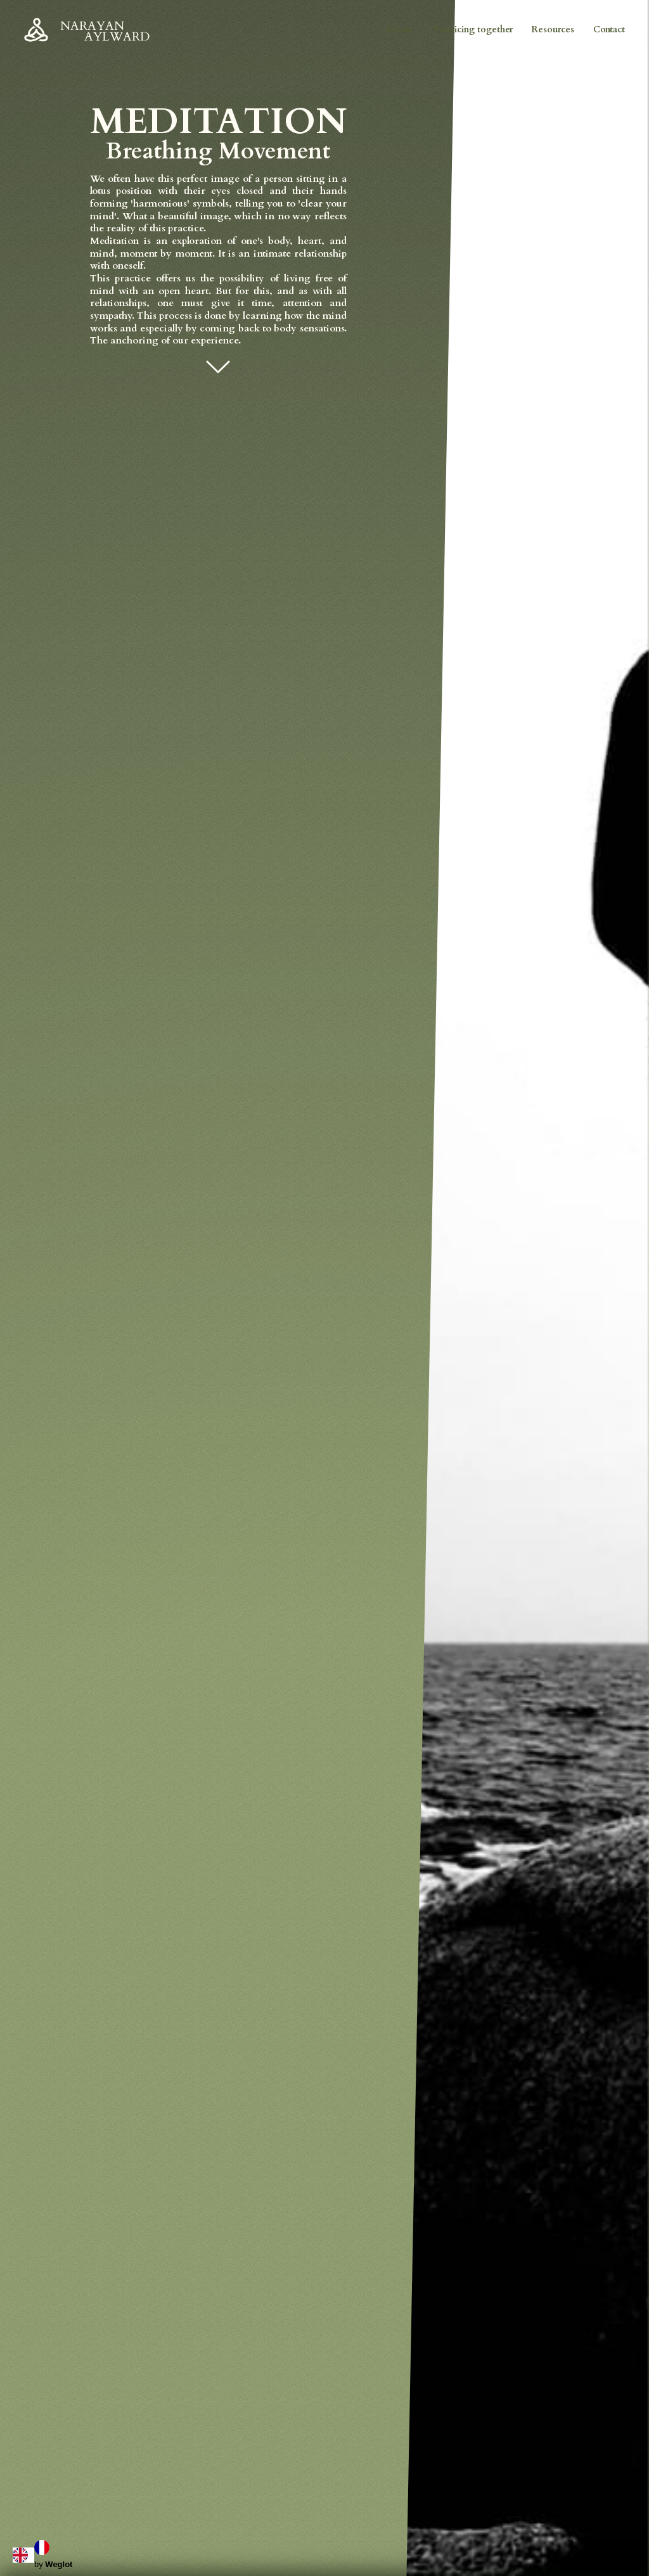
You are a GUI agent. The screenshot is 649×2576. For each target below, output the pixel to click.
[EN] (23, 2555)
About (399, 29)
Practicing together (473, 29)
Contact (609, 29)
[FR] (45, 2547)
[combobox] (23, 2555)
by (53, 2564)
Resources (552, 29)
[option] (45, 2547)
